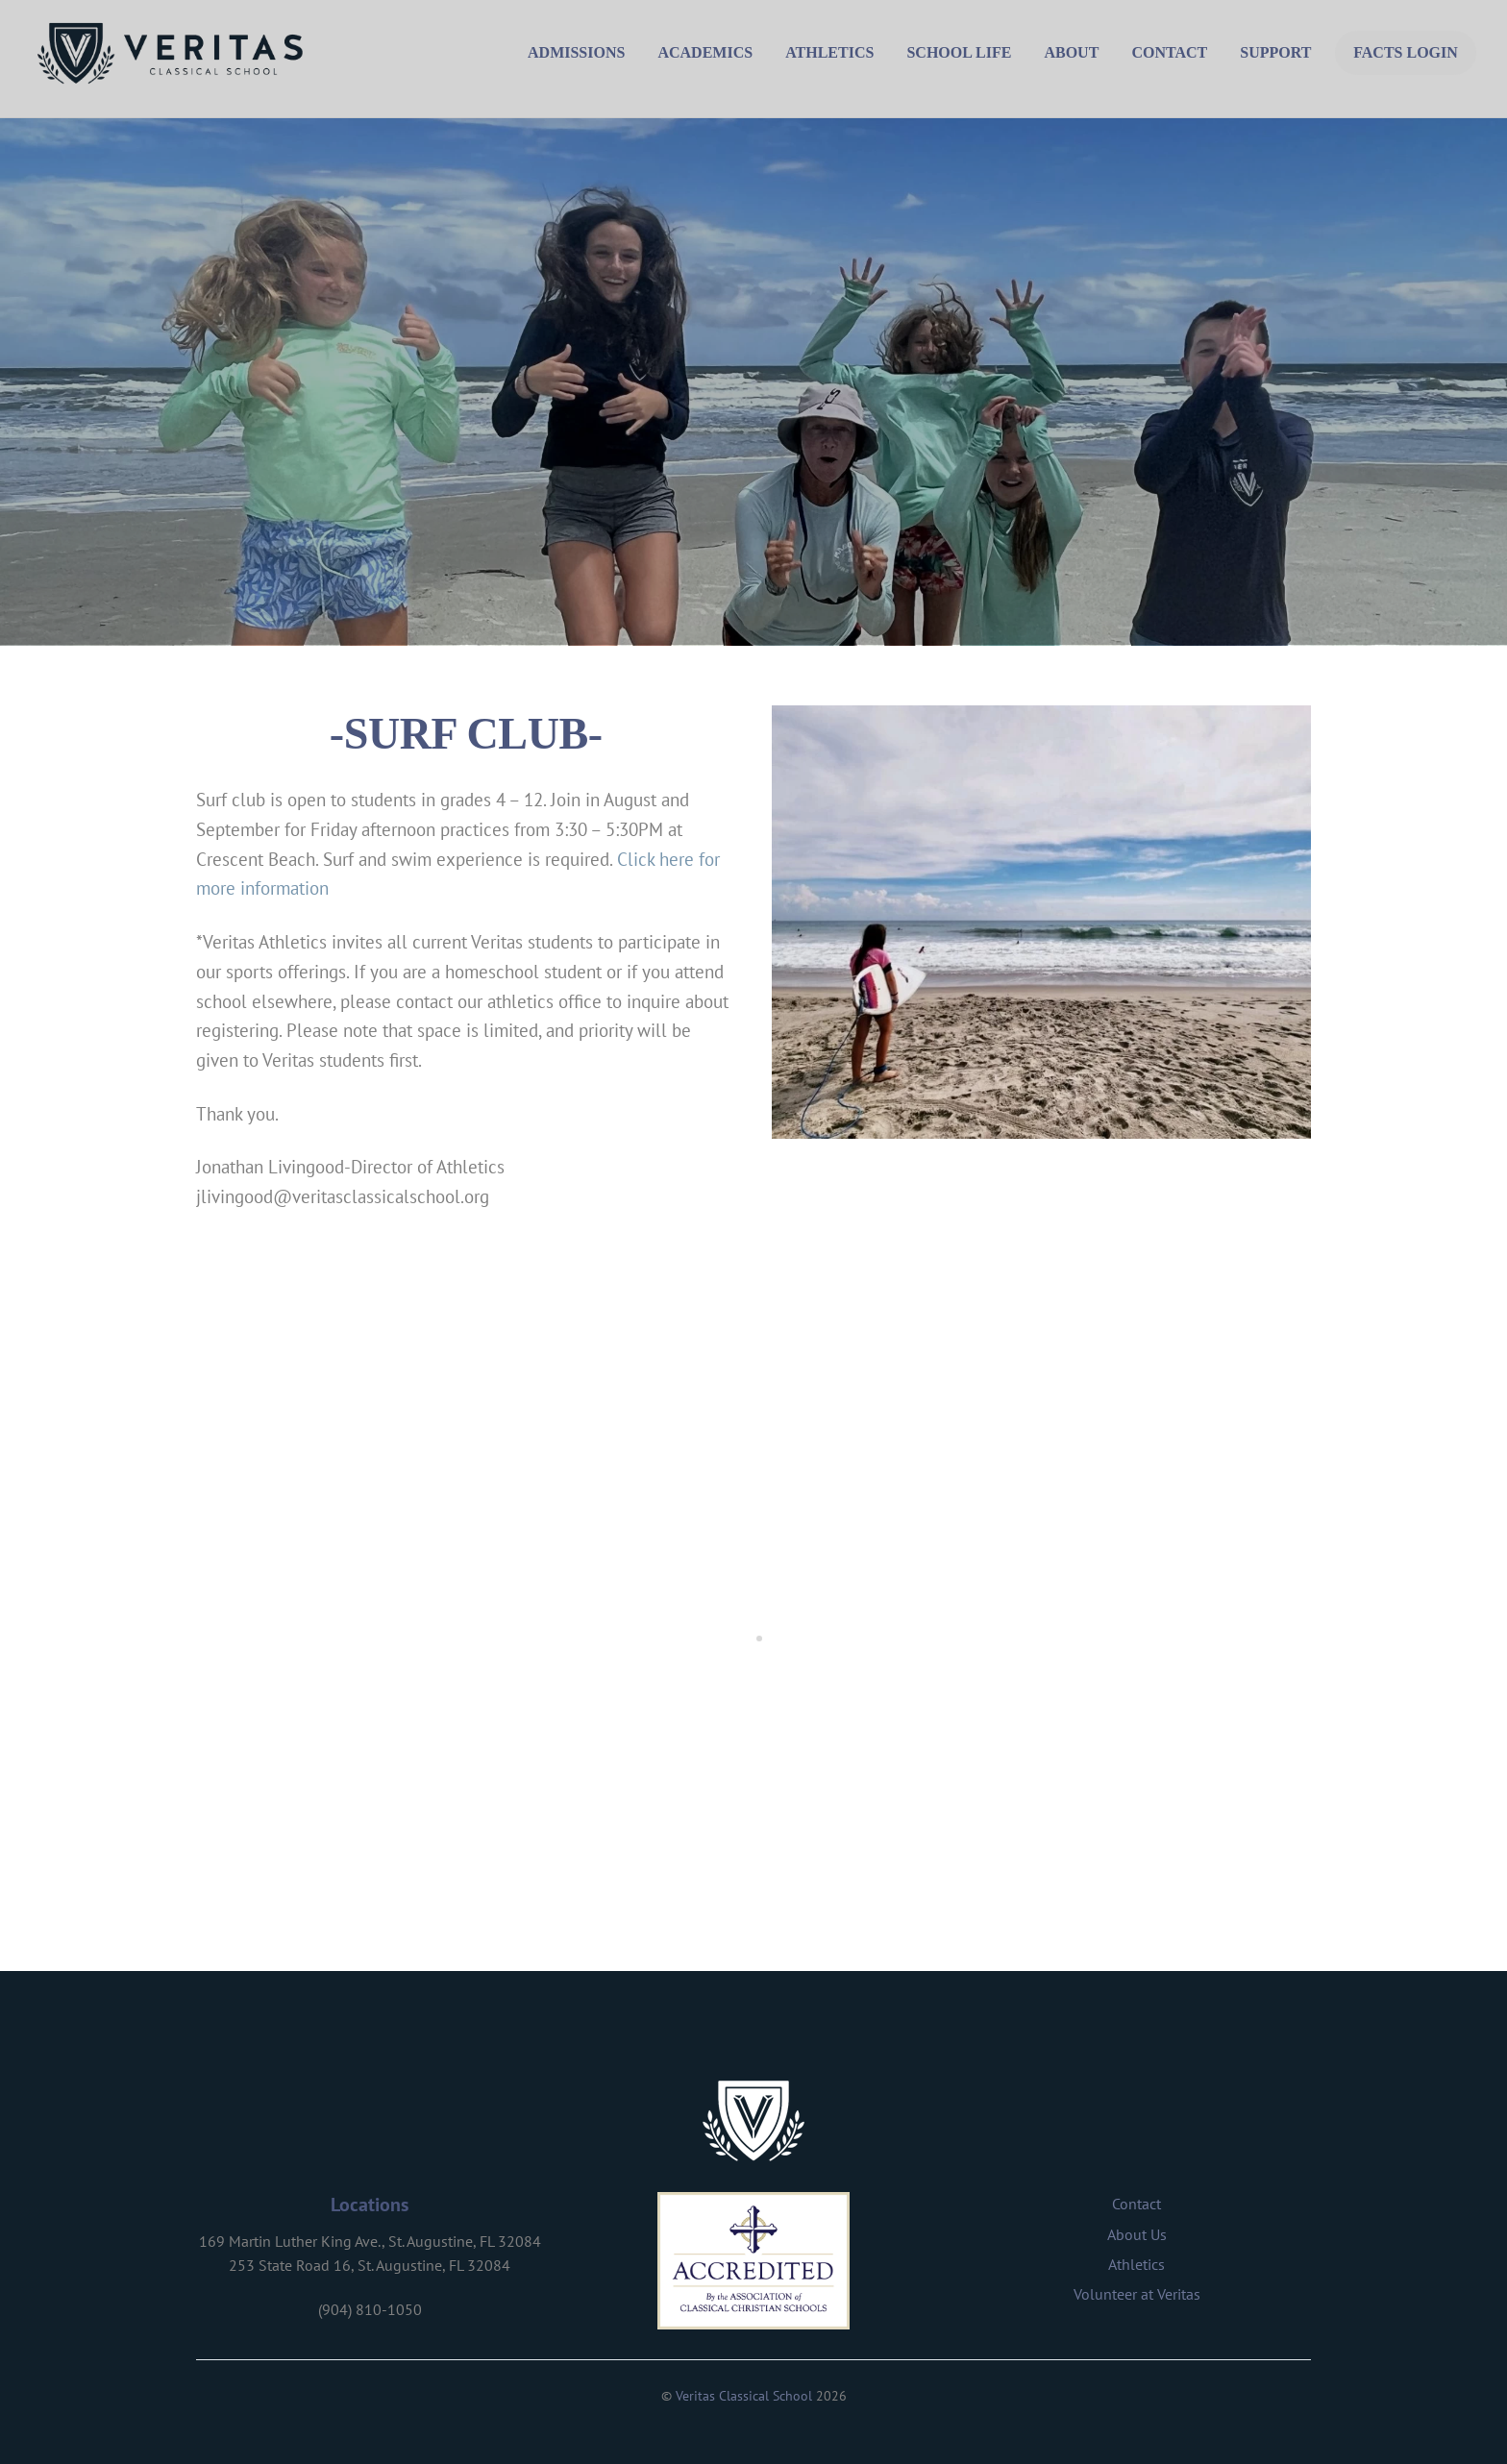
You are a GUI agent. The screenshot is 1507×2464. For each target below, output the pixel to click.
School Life (958, 52)
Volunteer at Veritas (1137, 2294)
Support (1275, 52)
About (1071, 52)
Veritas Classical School (744, 2395)
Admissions (576, 52)
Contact (1169, 52)
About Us (1137, 2234)
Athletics (829, 52)
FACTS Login (1405, 52)
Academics (705, 52)
